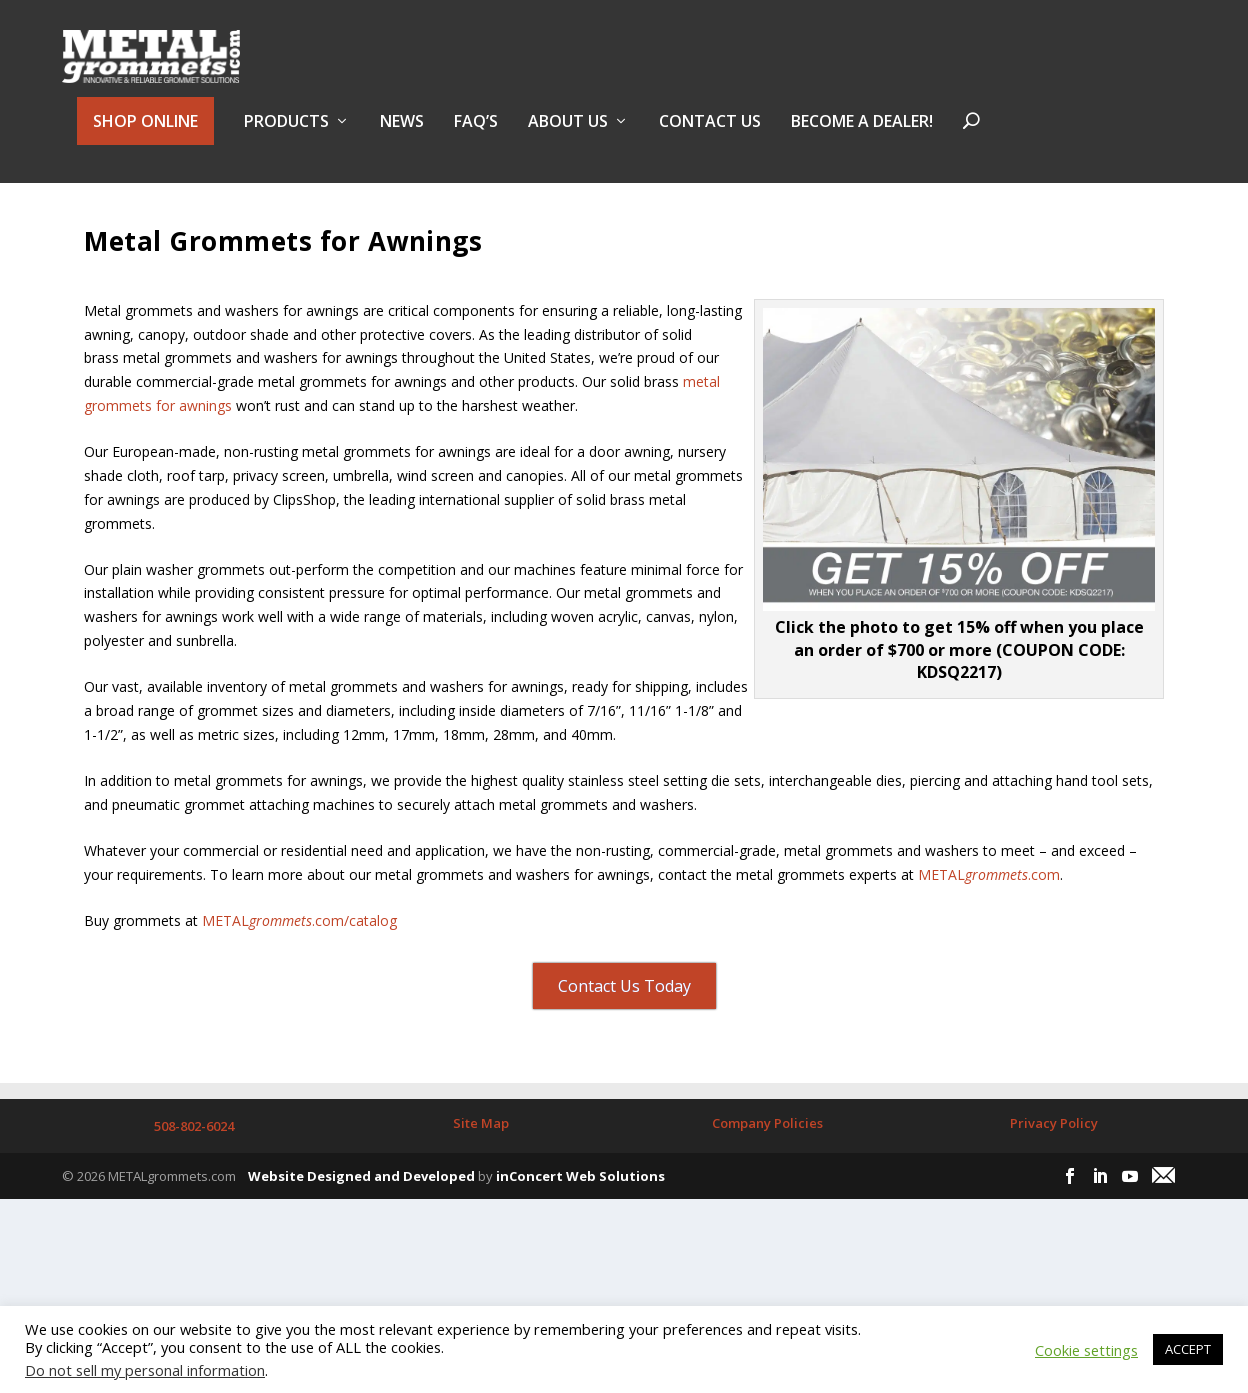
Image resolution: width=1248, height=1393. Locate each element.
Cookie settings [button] (1086, 1350)
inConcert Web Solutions (580, 1220)
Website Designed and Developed (361, 1220)
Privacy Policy (1054, 1167)
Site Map (481, 1167)
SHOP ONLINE (145, 132)
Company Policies (767, 1167)
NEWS (402, 133)
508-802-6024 (194, 1170)
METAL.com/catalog (299, 964)
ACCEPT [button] (1188, 1349)
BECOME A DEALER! (862, 133)
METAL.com (989, 917)
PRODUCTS (286, 133)
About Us (568, 133)
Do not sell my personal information (145, 1370)
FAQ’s (476, 133)
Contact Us (710, 133)
